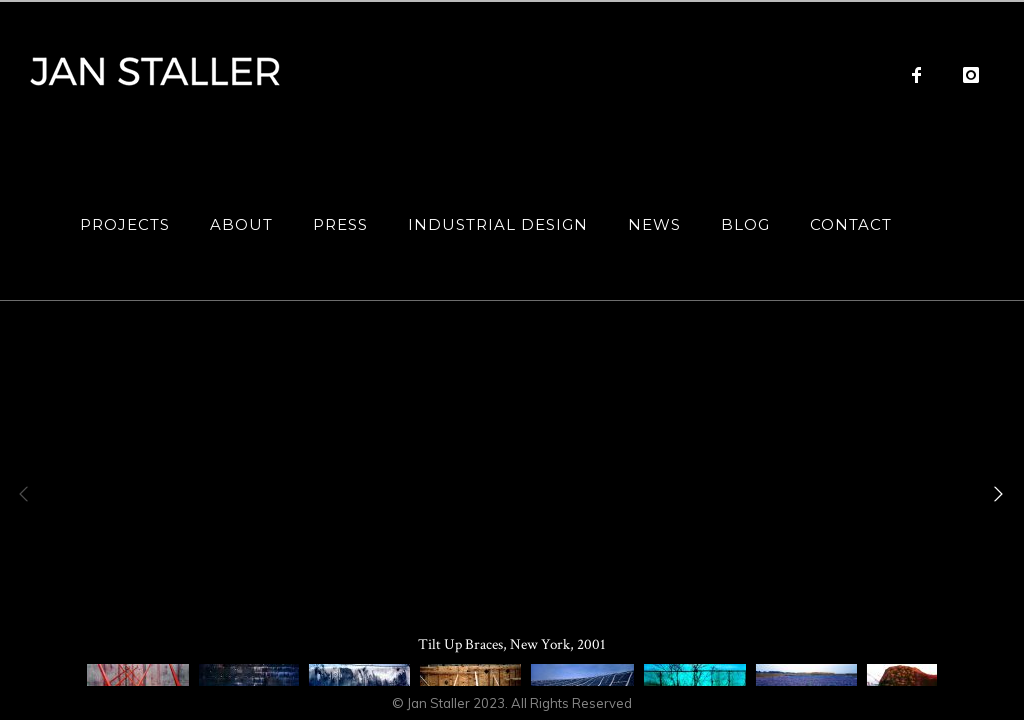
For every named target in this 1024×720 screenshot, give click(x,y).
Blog (745, 224)
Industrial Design (498, 224)
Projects (125, 224)
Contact (851, 224)
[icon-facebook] (921, 74)
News (654, 224)
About (241, 224)
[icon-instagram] (971, 74)
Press (340, 224)
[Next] (994, 494)
